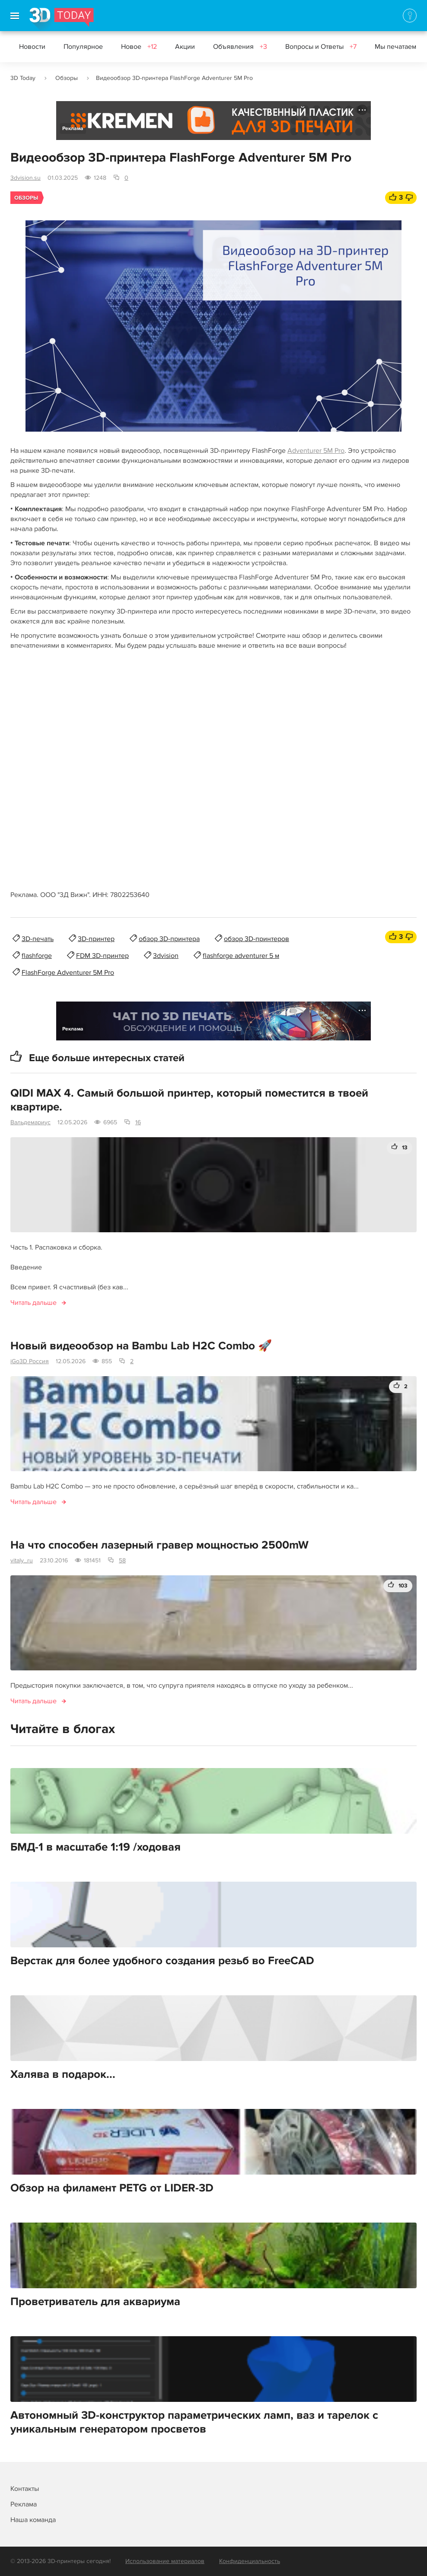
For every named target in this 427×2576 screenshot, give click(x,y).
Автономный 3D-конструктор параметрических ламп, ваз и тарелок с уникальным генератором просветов (194, 2422)
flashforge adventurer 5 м (241, 955)
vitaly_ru (21, 1560)
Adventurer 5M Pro (315, 450)
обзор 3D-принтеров (256, 939)
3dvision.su (25, 177)
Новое (139, 46)
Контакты (24, 2488)
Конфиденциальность (249, 2561)
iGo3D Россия (29, 1361)
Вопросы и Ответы (321, 46)
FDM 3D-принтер (102, 955)
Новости (32, 46)
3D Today (22, 78)
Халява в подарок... (62, 2074)
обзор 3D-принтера (169, 939)
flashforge (37, 955)
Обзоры (66, 78)
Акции (185, 46)
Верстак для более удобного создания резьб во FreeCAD (162, 1961)
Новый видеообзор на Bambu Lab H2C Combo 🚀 (141, 1346)
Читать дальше (33, 1302)
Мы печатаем (395, 46)
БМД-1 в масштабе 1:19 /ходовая (95, 1847)
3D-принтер (96, 939)
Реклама (72, 128)
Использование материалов (164, 2561)
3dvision (165, 955)
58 (122, 1560)
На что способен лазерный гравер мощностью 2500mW (159, 1545)
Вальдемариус (30, 1122)
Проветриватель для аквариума (95, 2302)
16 (138, 1122)
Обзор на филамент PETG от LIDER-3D (112, 2188)
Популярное (83, 46)
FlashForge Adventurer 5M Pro (68, 972)
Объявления (240, 46)
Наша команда (33, 2520)
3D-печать (38, 939)
